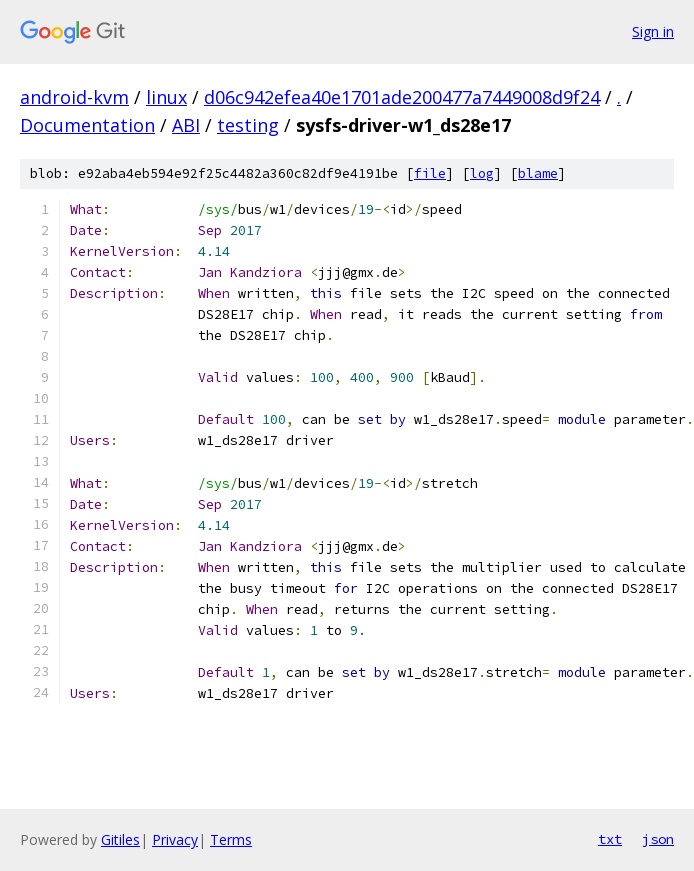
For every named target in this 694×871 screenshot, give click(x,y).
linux (166, 97)
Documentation (87, 125)
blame (538, 173)
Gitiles (120, 839)
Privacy (175, 839)
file (430, 173)
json (658, 839)
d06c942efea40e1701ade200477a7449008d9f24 (402, 97)
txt (610, 839)
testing (248, 125)
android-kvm (74, 97)
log (482, 173)
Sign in (653, 31)
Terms (231, 839)
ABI (186, 125)
